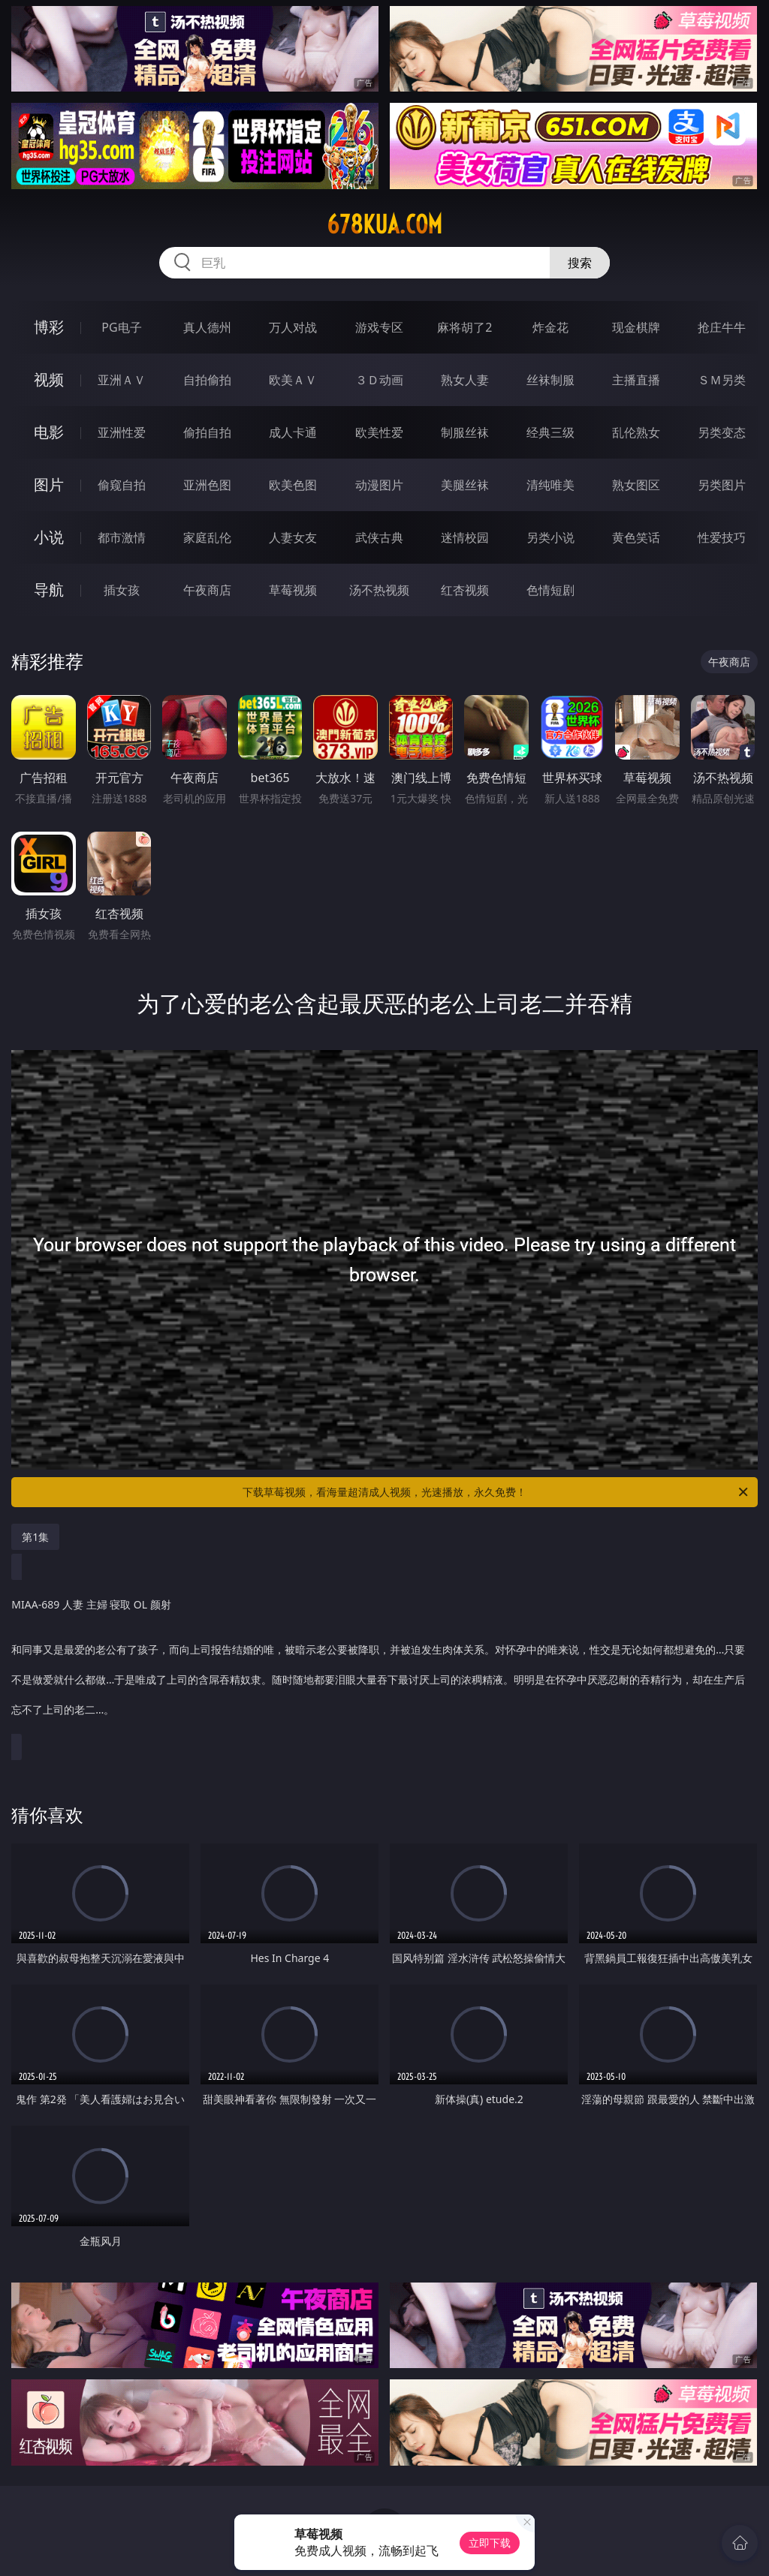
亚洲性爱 (122, 432)
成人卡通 (293, 432)
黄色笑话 (636, 537)
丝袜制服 (550, 380)
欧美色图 (293, 485)
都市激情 (122, 537)
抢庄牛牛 (722, 327)
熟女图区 (636, 485)
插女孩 (122, 590)
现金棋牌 (636, 327)
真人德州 (207, 327)
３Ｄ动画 (379, 380)
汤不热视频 (379, 590)
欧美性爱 (379, 432)
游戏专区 (379, 327)
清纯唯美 (550, 485)
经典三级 (550, 432)
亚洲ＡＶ (122, 380)
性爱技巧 (722, 537)
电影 (49, 432)
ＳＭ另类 (722, 380)
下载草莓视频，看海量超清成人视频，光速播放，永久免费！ (496, 1492)
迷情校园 (465, 537)
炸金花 (550, 327)
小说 (49, 537)
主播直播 (636, 380)
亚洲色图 (207, 485)
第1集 (35, 1537)
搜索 (580, 262)
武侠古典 (379, 537)
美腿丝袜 (465, 485)
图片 (49, 484)
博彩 (49, 327)
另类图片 (722, 485)
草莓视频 (293, 590)
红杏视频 (465, 590)
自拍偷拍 (207, 380)
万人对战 (293, 327)
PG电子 (121, 327)
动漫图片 (379, 485)
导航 (49, 589)
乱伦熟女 (636, 432)
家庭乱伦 (207, 537)
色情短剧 (550, 590)
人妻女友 (293, 537)
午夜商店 (207, 590)
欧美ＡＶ (293, 380)
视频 (49, 379)
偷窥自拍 (122, 485)
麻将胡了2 (464, 327)
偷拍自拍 (207, 432)
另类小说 (550, 537)
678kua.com (384, 224)
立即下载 (490, 2542)
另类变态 (722, 432)
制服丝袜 (465, 432)
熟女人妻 (465, 380)
